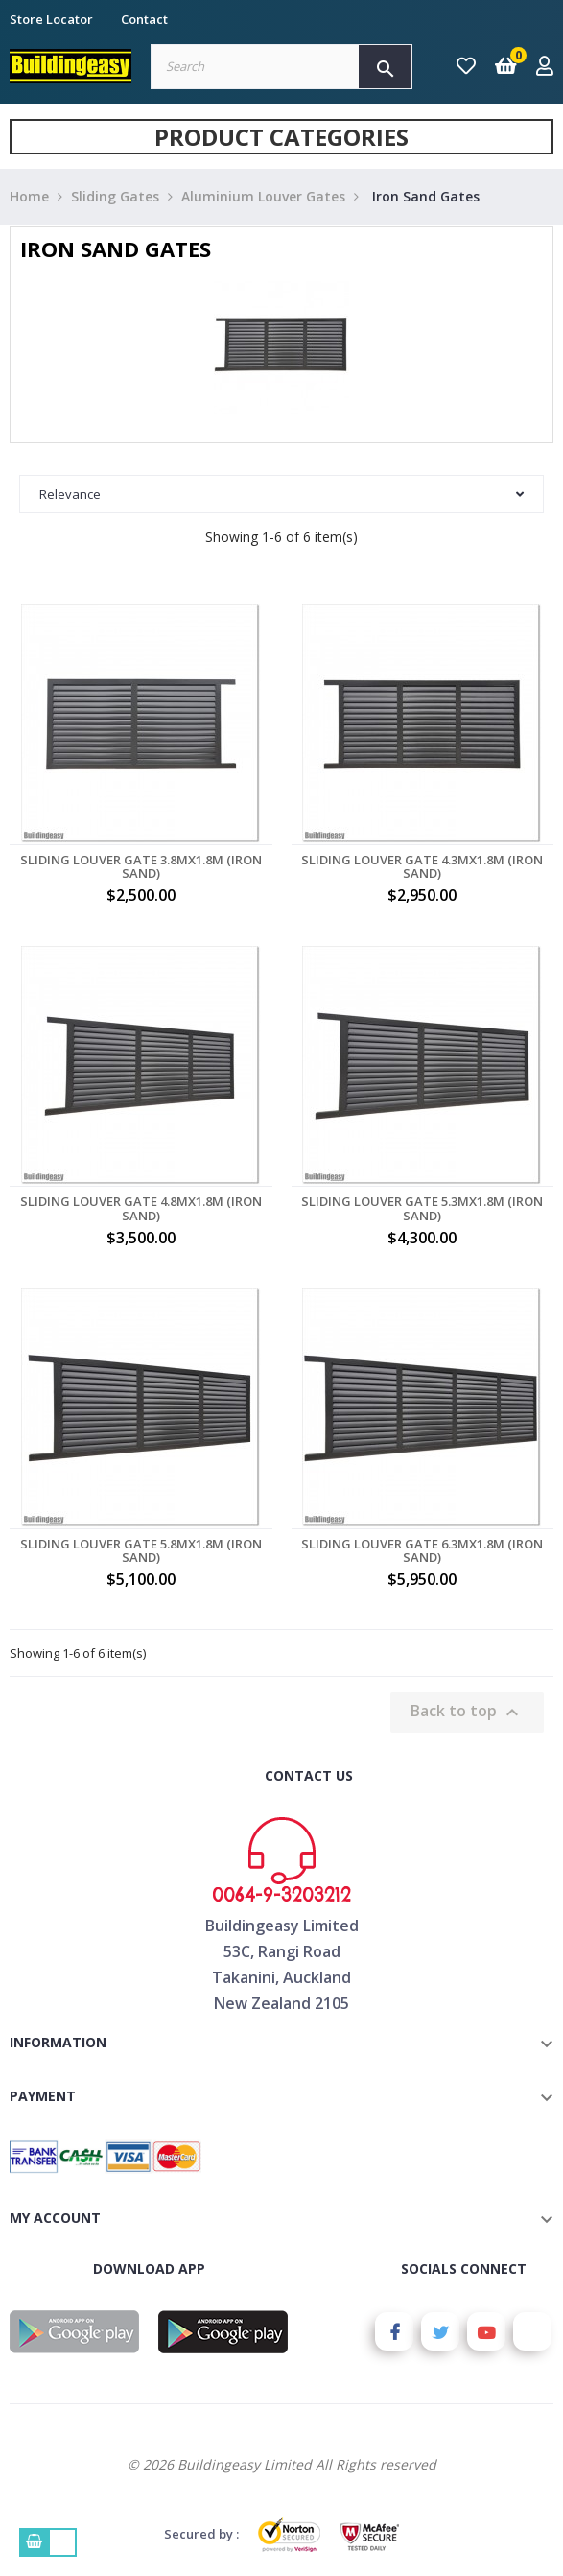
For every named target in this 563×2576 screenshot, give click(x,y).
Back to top (467, 1712)
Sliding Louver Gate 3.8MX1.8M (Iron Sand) (141, 867)
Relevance (281, 494)
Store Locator (51, 19)
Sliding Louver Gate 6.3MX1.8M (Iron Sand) (422, 1551)
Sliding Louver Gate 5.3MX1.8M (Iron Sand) (422, 1208)
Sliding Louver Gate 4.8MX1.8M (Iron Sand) (141, 1208)
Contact (144, 19)
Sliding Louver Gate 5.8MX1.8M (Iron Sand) (141, 1551)
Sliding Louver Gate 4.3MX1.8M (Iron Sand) (422, 867)
